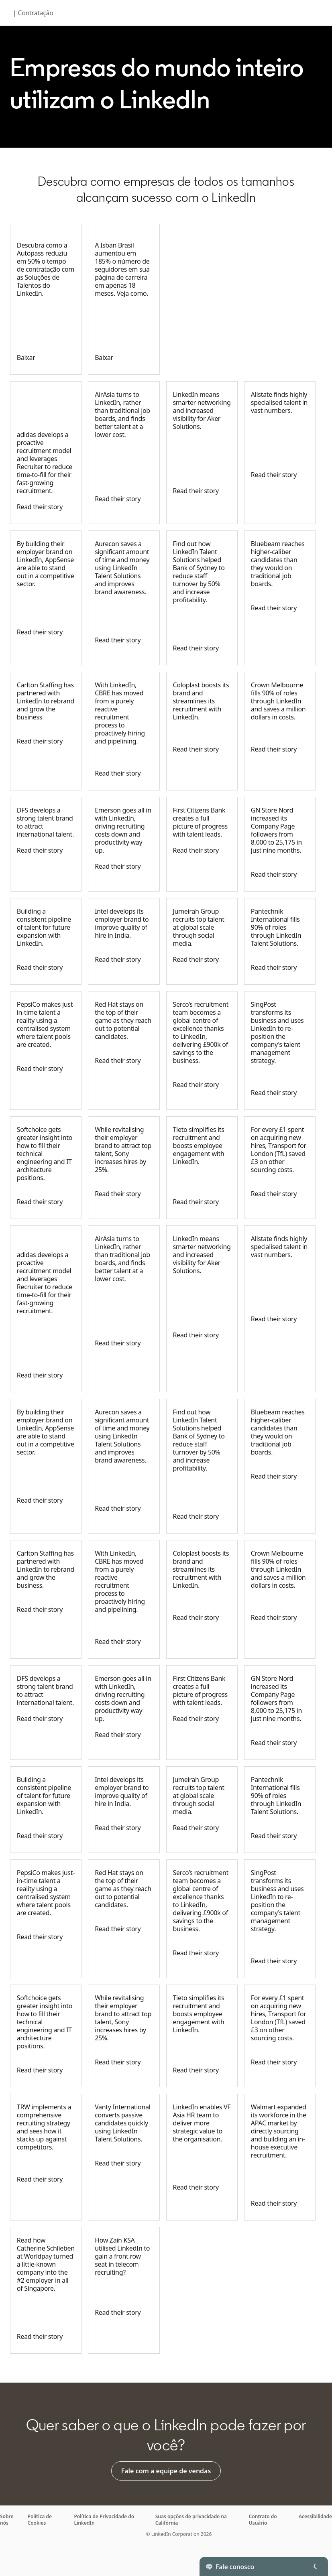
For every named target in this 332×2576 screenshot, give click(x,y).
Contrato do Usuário (263, 2519)
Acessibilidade (315, 2516)
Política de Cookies (40, 2519)
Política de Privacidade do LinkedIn (104, 2519)
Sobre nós (7, 2519)
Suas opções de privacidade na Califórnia (191, 2519)
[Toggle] (315, 2566)
